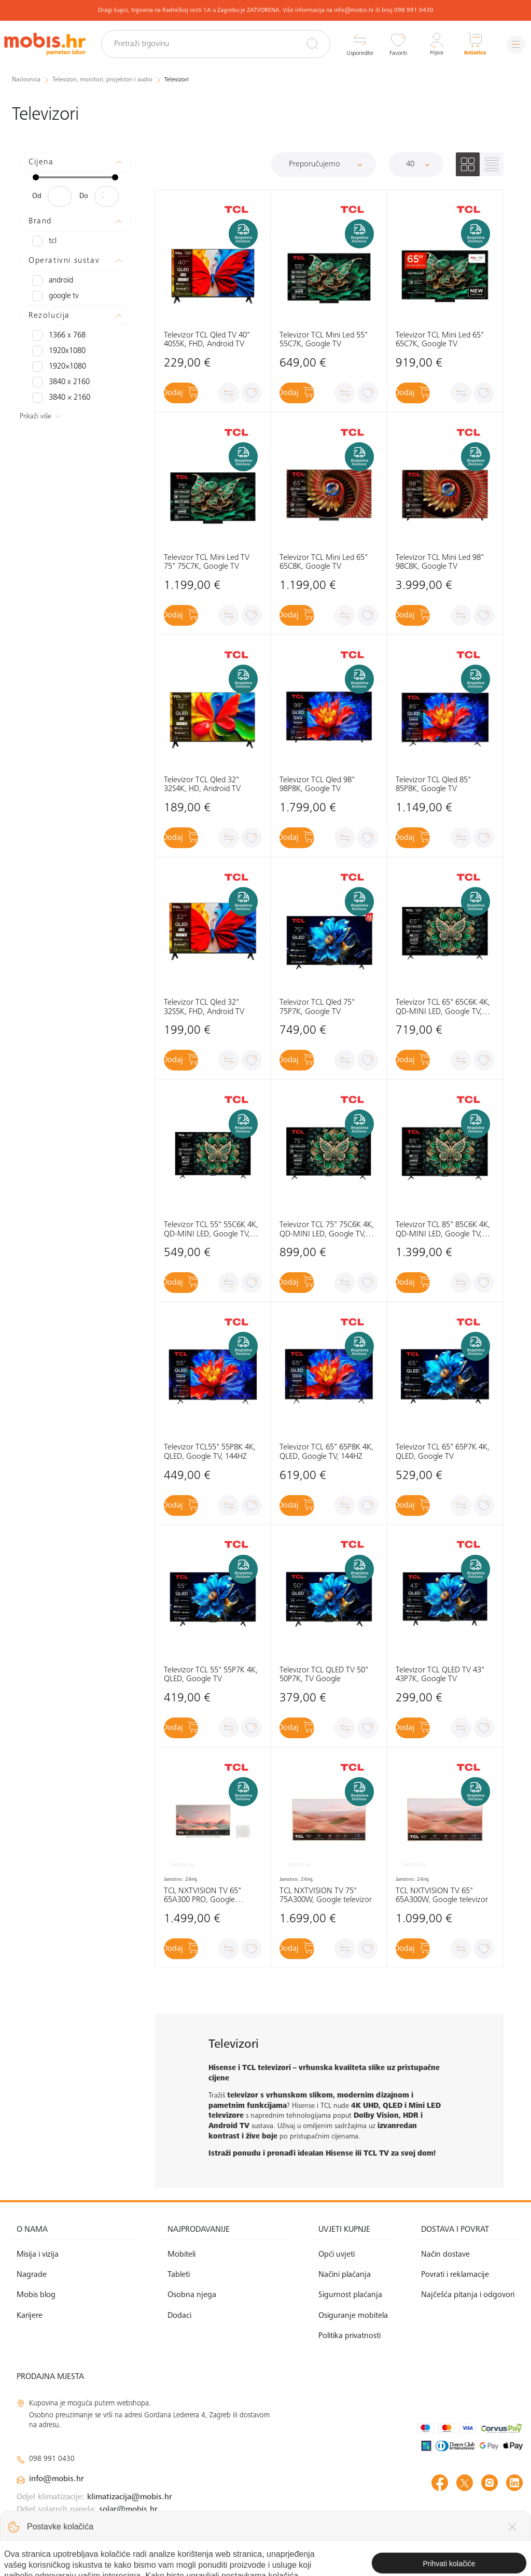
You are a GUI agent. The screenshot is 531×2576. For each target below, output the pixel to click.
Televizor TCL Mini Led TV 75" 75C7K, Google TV (206, 562)
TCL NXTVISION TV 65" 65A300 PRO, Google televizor (202, 1896)
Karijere (30, 2315)
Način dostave (445, 2254)
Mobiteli (181, 2254)
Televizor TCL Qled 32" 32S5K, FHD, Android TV (204, 1007)
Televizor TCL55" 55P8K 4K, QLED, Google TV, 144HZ (210, 1452)
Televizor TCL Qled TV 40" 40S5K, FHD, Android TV (207, 339)
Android (51, 280)
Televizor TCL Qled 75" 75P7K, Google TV (317, 1007)
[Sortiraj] (324, 163)
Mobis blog (36, 2295)
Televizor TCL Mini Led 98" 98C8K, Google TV (440, 562)
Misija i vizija (38, 2254)
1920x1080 (56, 350)
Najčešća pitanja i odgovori (467, 2295)
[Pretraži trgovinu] (223, 44)
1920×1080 (56, 366)
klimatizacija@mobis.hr (129, 2497)
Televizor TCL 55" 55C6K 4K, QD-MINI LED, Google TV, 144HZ (211, 1230)
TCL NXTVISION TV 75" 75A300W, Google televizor (326, 1896)
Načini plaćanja (344, 2275)
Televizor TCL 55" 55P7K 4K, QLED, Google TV (211, 1675)
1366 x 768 (56, 335)
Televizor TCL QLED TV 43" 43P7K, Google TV (440, 1675)
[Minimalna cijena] (60, 196)
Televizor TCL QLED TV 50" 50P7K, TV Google (324, 1675)
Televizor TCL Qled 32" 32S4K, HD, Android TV (202, 785)
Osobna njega (191, 2295)
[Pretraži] (306, 43)
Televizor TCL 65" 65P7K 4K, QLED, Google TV (443, 1452)
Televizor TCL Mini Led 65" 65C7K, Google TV (440, 339)
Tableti (178, 2275)
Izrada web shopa (449, 2557)
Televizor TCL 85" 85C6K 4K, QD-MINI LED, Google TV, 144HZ (443, 1230)
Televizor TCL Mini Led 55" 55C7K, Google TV (324, 339)
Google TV (54, 295)
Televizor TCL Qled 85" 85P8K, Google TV (433, 785)
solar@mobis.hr (128, 2509)
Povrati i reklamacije (455, 2275)
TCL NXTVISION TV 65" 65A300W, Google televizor (442, 1896)
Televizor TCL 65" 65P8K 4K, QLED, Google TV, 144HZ (326, 1452)
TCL (43, 240)
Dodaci (179, 2315)
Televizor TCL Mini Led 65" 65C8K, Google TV (324, 562)
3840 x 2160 (58, 381)
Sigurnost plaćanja (350, 2295)
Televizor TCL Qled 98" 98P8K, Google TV (317, 785)
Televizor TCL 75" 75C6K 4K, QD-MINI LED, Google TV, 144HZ (327, 1230)
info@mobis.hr (56, 2479)
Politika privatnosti (349, 2336)
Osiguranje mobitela (353, 2315)
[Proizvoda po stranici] (416, 163)
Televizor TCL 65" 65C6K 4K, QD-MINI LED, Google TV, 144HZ (443, 1007)
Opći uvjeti (336, 2254)
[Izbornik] (512, 44)
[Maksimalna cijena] (106, 196)
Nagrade (32, 2275)
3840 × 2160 (59, 397)
